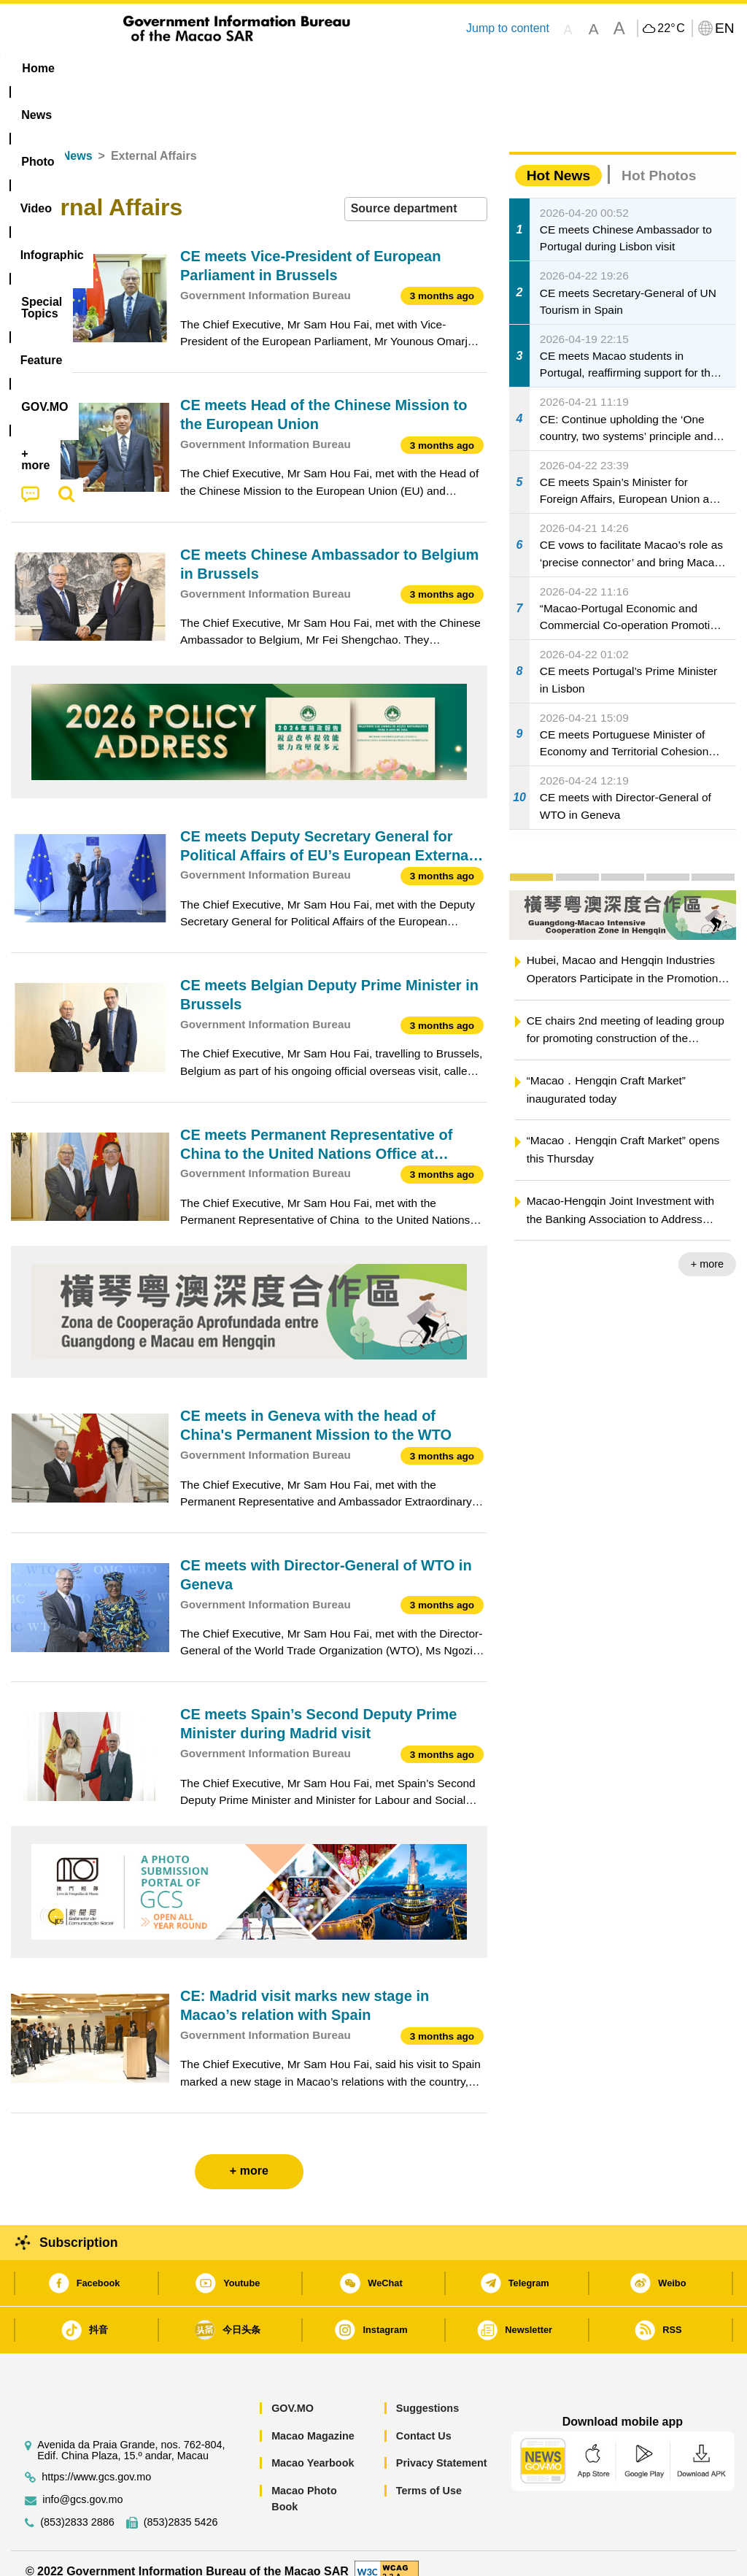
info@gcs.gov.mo (82, 2482)
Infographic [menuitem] (299, 68)
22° (670, 28)
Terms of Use (429, 2474)
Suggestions (427, 2392)
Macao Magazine (313, 2419)
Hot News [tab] (558, 158)
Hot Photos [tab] (659, 158)
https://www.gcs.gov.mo (96, 2460)
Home (27, 140)
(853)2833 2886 (77, 2505)
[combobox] (416, 193)
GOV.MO (292, 2392)
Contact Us (424, 2419)
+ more (707, 1248)
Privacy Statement (441, 2447)
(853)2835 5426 (181, 2505)
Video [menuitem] (223, 68)
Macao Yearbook (312, 2447)
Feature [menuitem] (489, 68)
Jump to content (507, 28)
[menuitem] (98, 68)
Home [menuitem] (38, 68)
